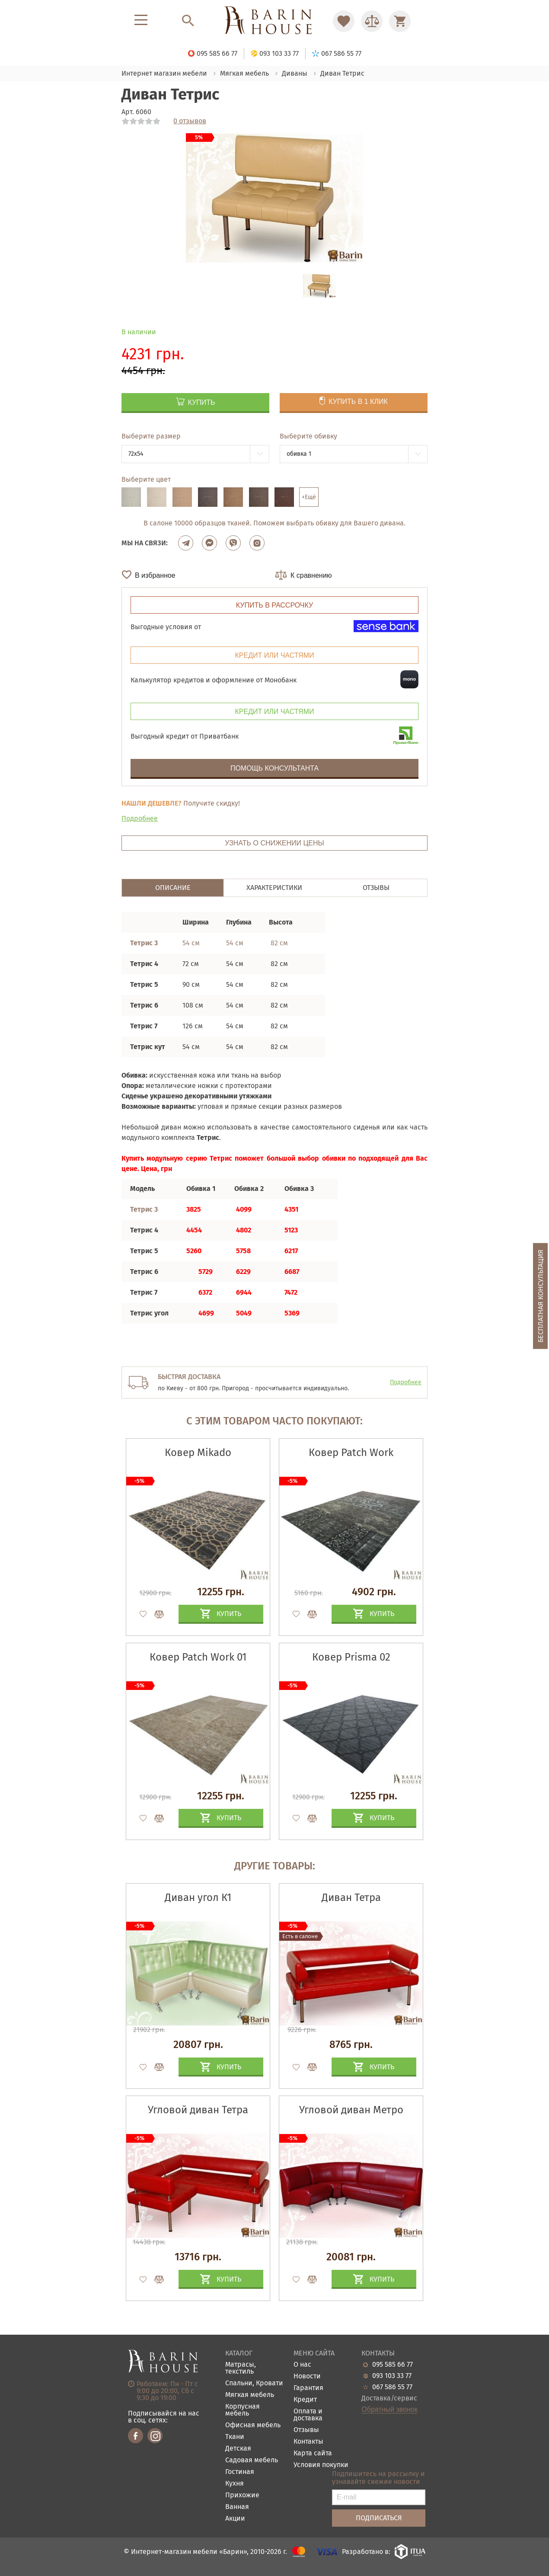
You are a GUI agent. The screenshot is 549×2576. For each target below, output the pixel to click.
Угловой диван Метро (351, 2110)
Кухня (234, 2483)
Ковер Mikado (198, 1452)
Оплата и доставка (308, 2415)
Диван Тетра (351, 1897)
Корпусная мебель (242, 2410)
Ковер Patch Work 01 (198, 1657)
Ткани (234, 2437)
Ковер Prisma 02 (351, 1657)
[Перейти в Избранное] (343, 21)
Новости (307, 2376)
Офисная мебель (253, 2425)
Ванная (237, 2507)
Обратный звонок (389, 2409)
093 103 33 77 (392, 2375)
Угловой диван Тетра (198, 2110)
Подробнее (139, 818)
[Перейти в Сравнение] (372, 21)
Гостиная (239, 2472)
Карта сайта (313, 2453)
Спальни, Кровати (254, 2383)
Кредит (305, 2399)
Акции (235, 2518)
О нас (302, 2364)
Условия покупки (321, 2465)
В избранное (155, 575)
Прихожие (242, 2495)
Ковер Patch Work (351, 1452)
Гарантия (308, 2388)
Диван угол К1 (198, 1897)
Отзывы (306, 2430)
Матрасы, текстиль (240, 2368)
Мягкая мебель (249, 2395)
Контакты (308, 2441)
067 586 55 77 (392, 2387)
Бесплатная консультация (540, 1295)
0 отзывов (189, 121)
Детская (238, 2448)
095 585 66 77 (392, 2364)
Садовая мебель (251, 2460)
